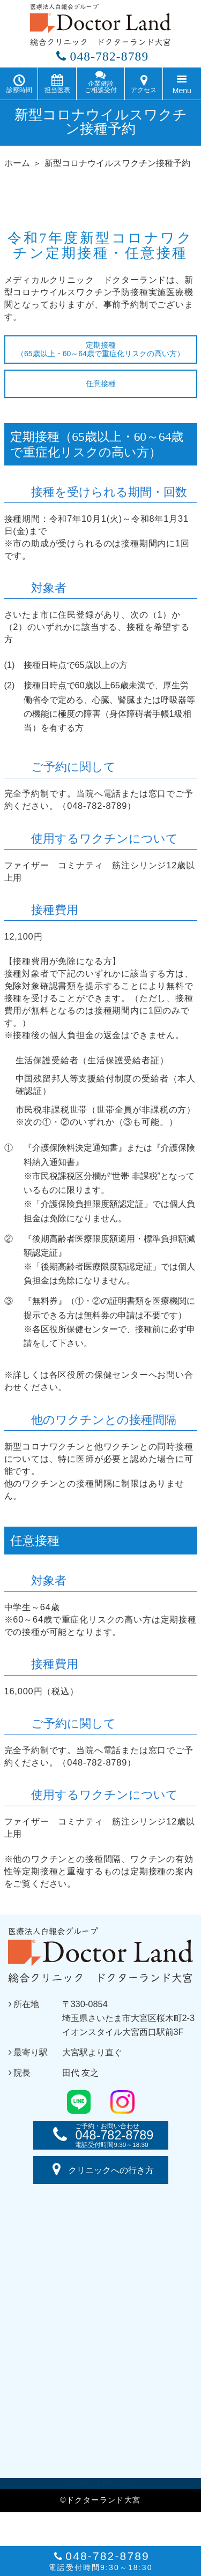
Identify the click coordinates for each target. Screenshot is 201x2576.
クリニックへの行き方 (100, 2174)
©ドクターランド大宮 (100, 2504)
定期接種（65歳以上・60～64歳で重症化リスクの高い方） (100, 353)
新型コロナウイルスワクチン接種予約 (117, 166)
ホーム (17, 166)
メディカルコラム (121, 2487)
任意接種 (101, 387)
